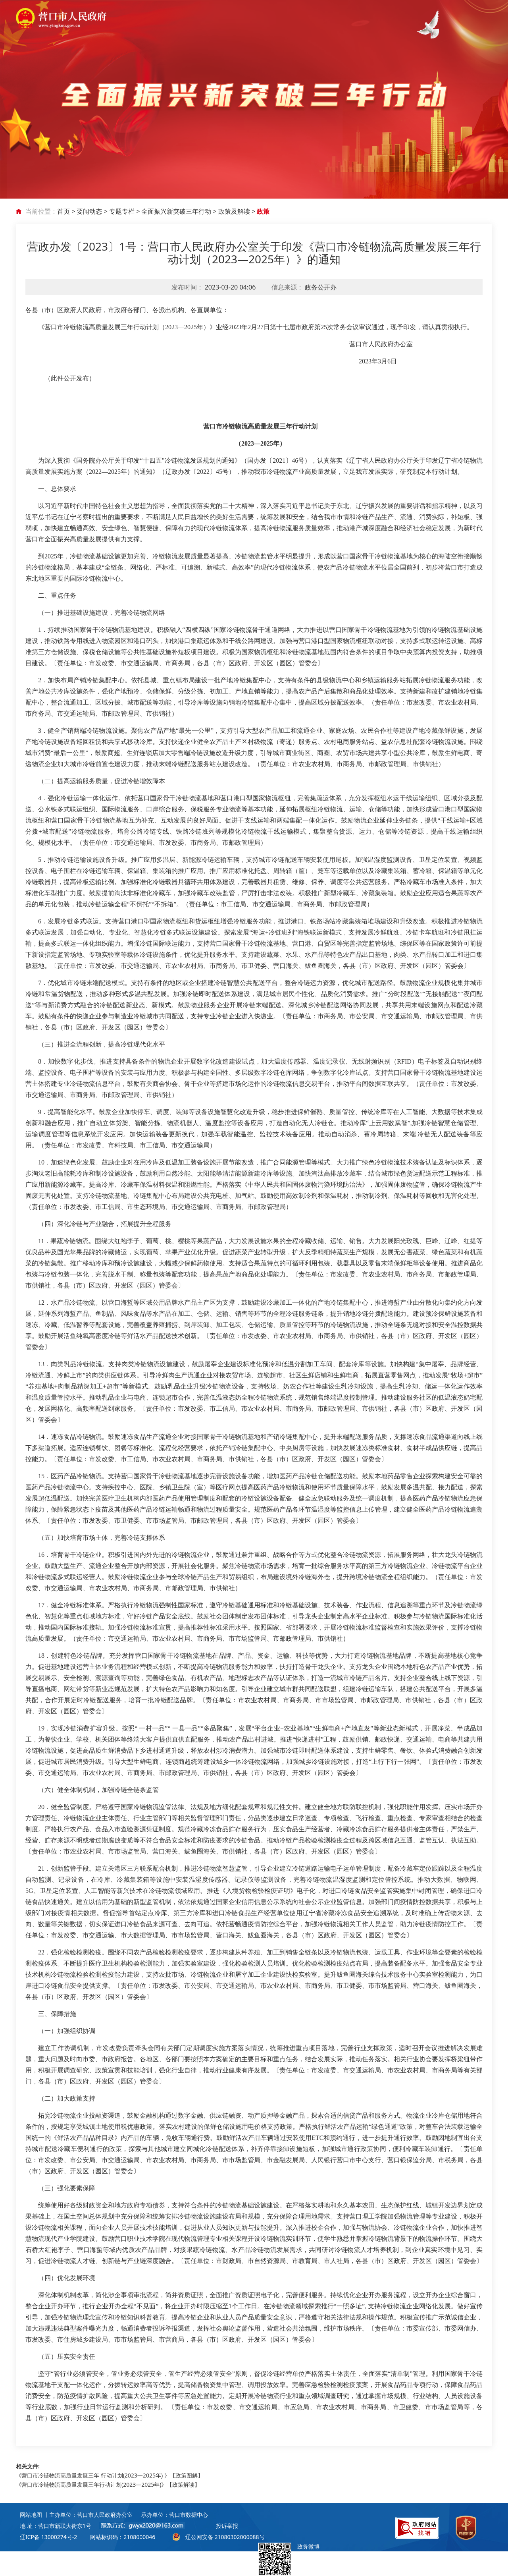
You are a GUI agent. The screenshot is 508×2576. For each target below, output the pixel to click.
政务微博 (288, 2559)
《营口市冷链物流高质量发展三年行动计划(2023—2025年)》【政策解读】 (108, 2484)
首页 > (67, 211)
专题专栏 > (125, 211)
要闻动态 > (93, 211)
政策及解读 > (237, 211)
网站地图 (31, 2514)
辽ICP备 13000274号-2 (48, 2537)
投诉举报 (227, 2526)
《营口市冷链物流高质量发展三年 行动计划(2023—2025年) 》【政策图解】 (109, 2475)
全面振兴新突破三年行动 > (179, 211)
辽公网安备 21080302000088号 (225, 2537)
